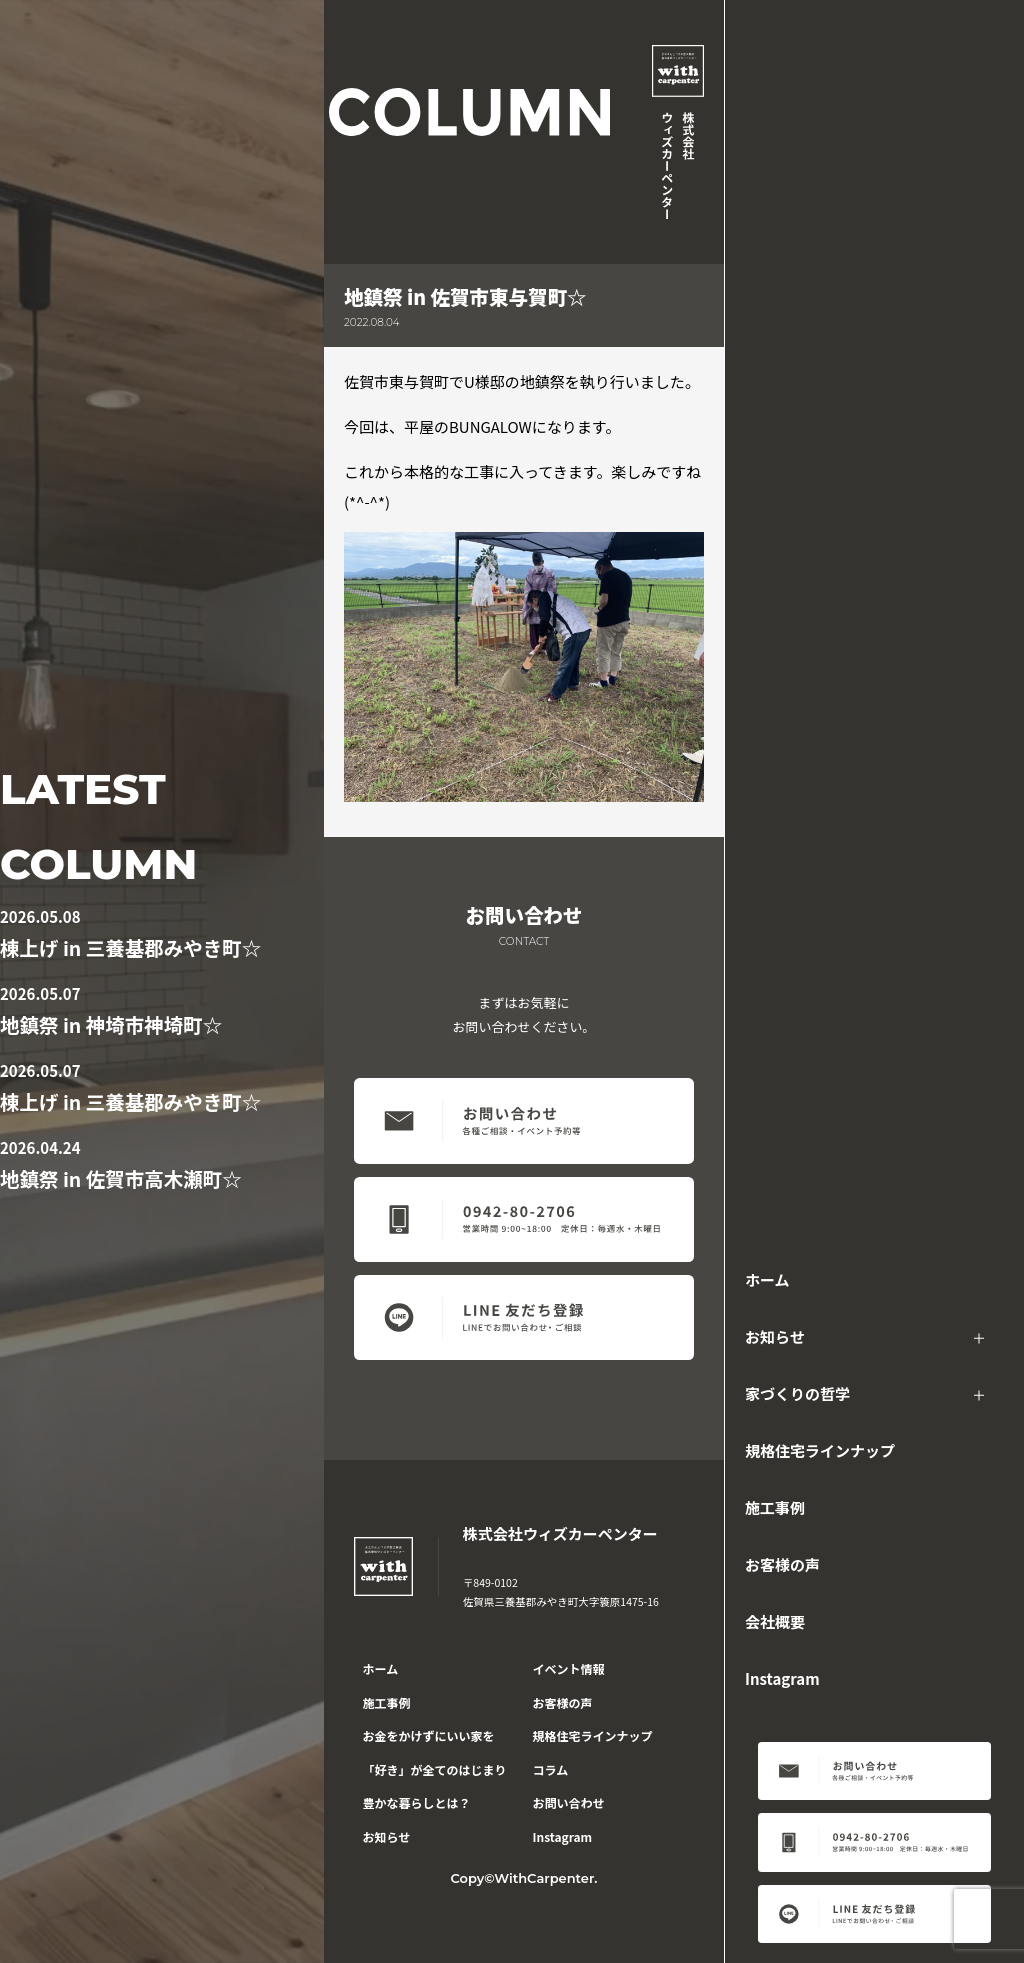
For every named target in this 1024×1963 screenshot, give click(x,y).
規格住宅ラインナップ (820, 1450)
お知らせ (775, 1336)
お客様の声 (782, 1564)
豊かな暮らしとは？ (417, 1802)
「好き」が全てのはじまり (435, 1769)
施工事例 (775, 1507)
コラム (551, 1769)
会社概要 (775, 1621)
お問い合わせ (569, 1802)
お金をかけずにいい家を (429, 1735)
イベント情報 (569, 1668)
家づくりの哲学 (797, 1393)
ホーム (767, 1279)
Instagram (782, 1678)
